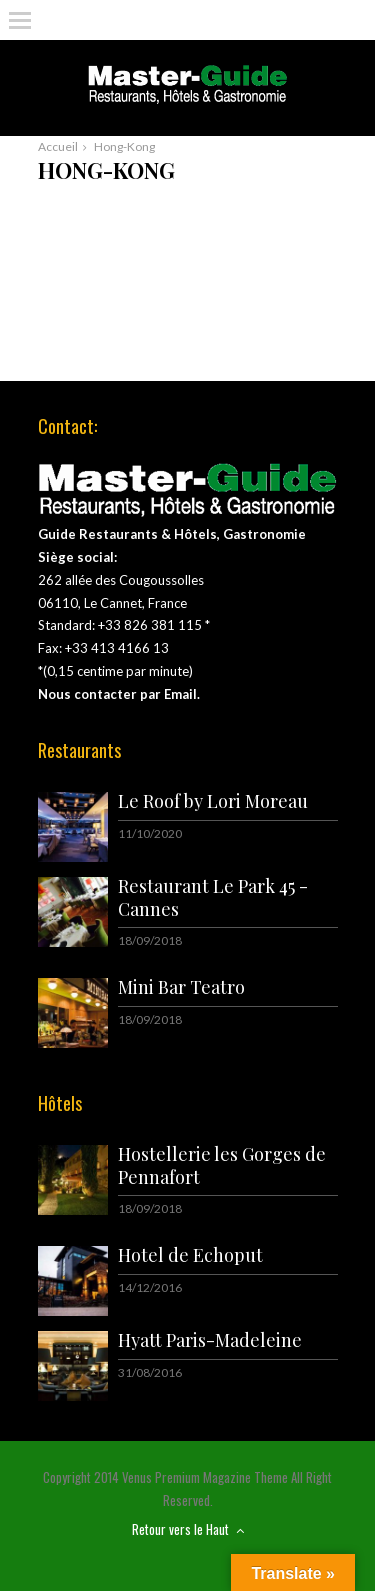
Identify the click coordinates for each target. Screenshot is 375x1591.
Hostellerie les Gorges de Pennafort (222, 1165)
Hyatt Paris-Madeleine (210, 1340)
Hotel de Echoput (190, 1255)
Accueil (58, 146)
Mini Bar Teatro (181, 987)
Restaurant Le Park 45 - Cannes (213, 897)
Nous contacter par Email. (119, 694)
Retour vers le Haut (188, 1529)
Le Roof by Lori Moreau (213, 801)
